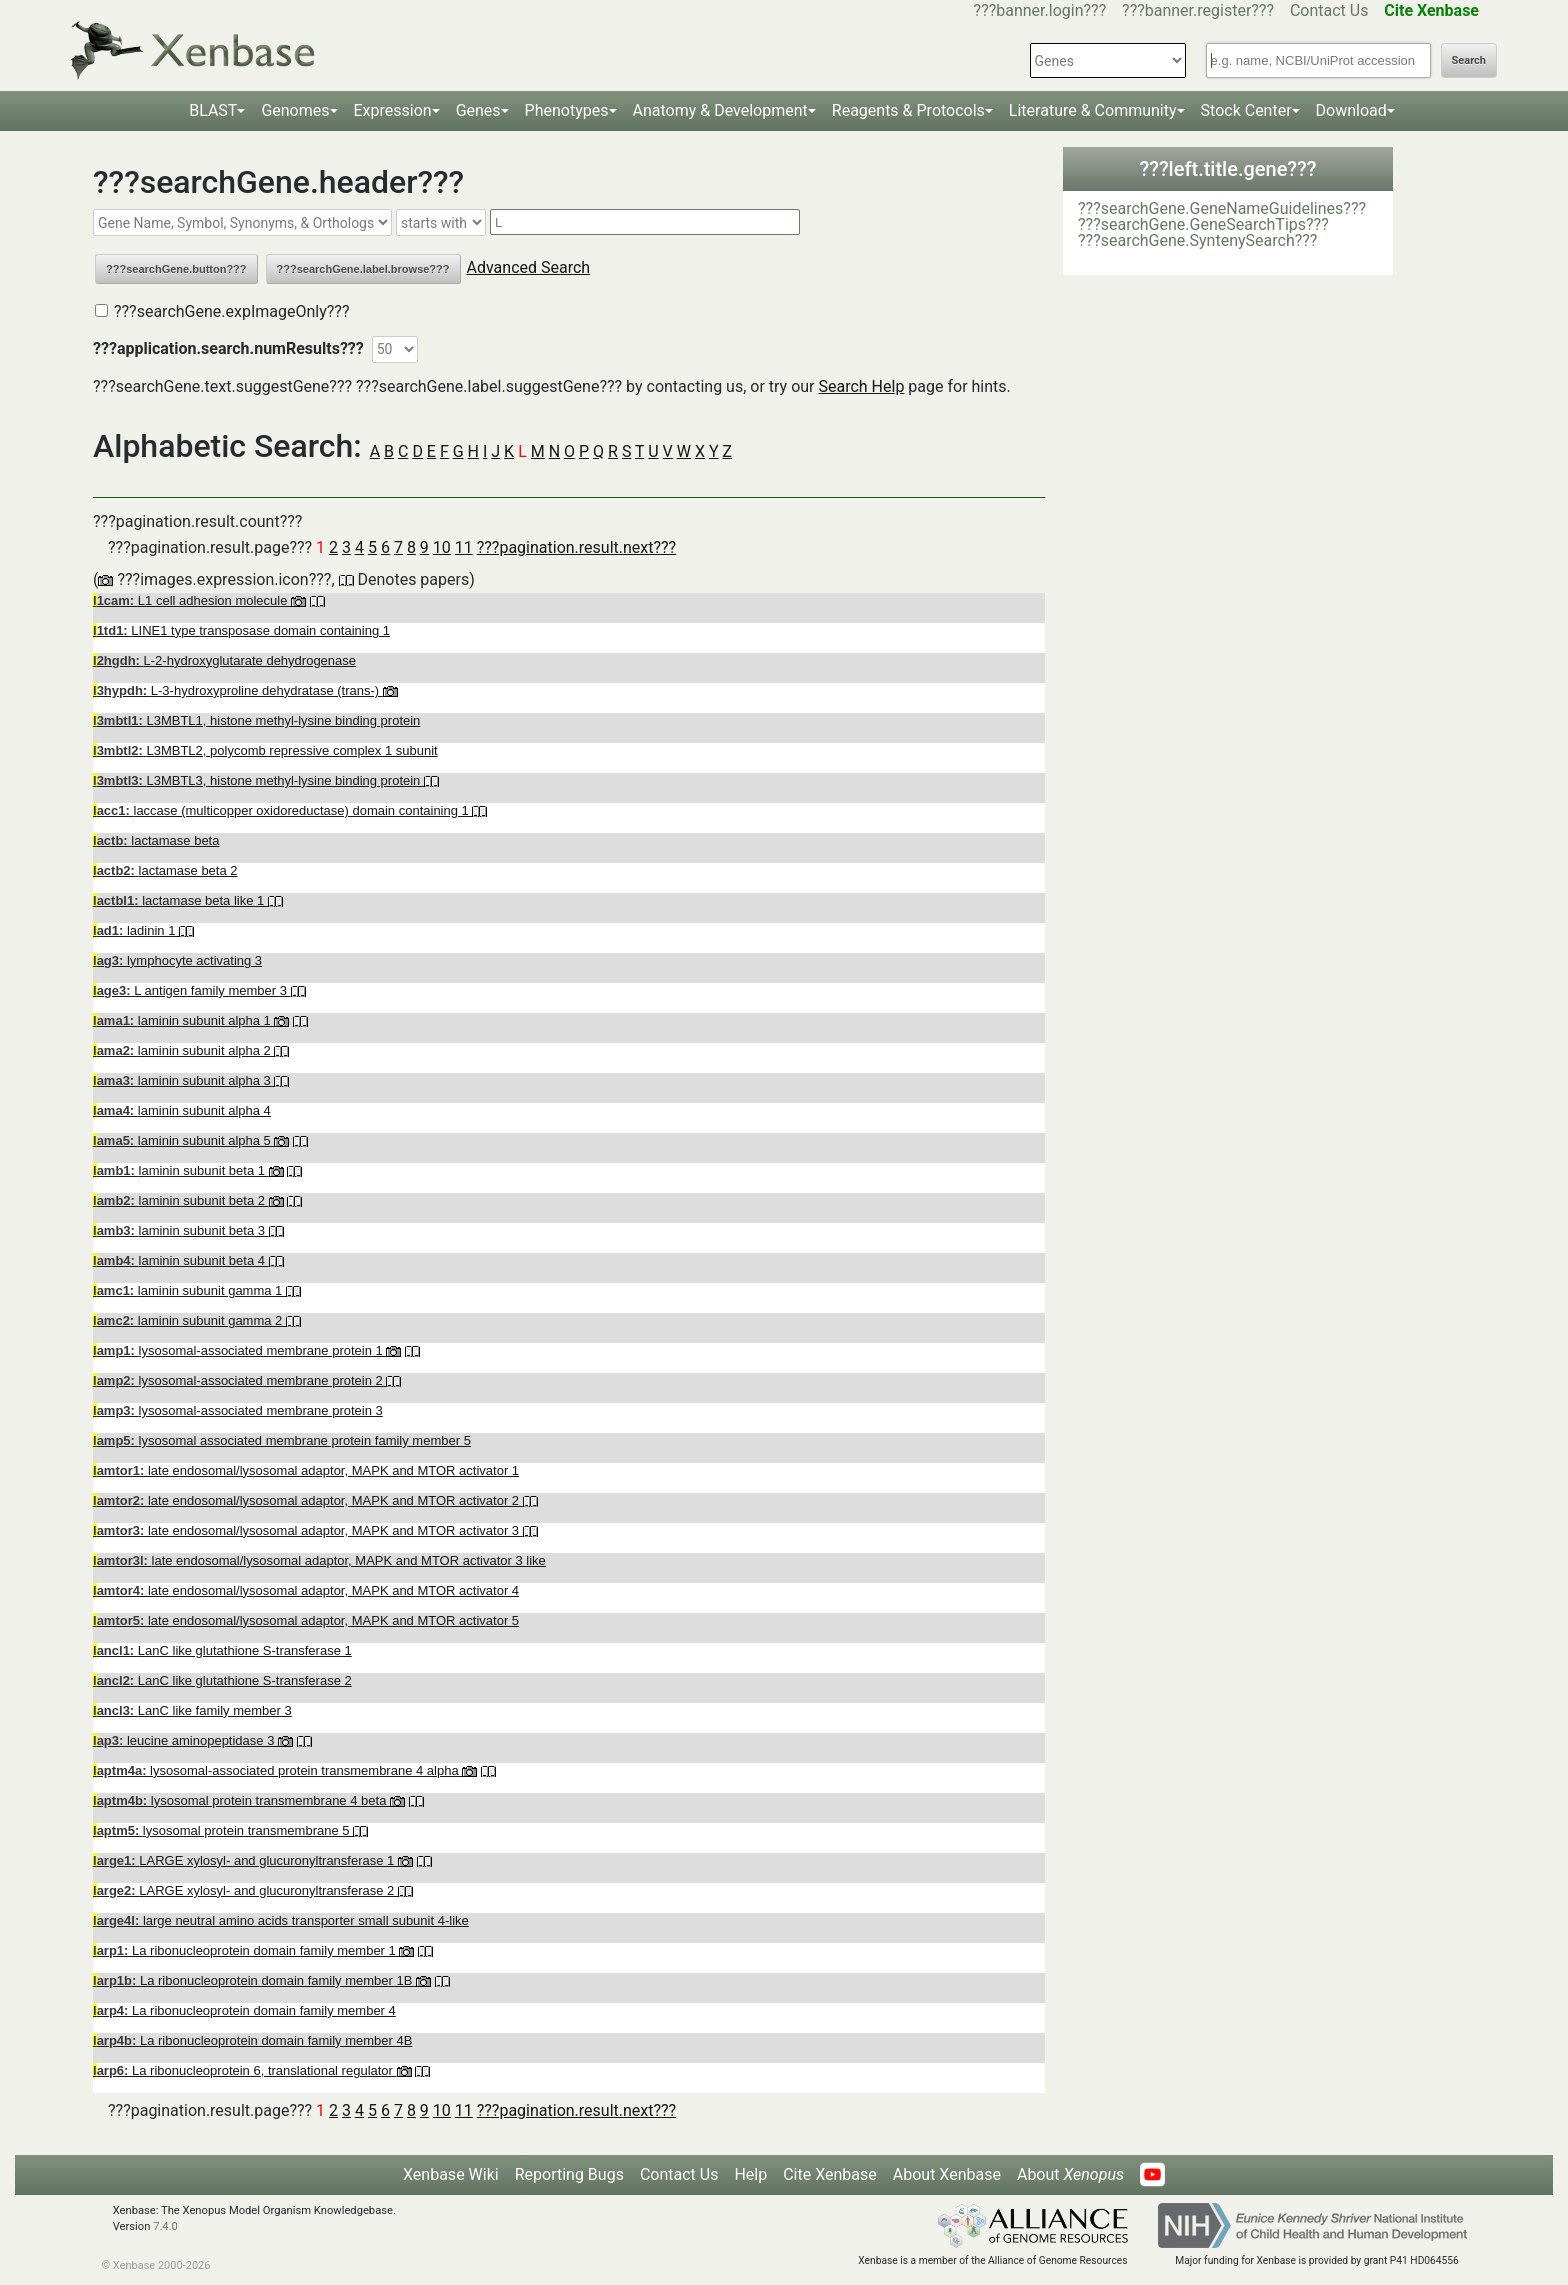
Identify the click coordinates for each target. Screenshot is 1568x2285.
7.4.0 (165, 2226)
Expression (393, 110)
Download (1351, 110)
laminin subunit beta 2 (181, 1200)
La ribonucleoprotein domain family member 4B (252, 2040)
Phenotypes (567, 110)
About (1070, 2174)
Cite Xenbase (830, 2174)
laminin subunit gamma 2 (189, 1320)
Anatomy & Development (720, 110)
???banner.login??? (1040, 10)
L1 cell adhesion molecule (192, 600)
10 (442, 547)
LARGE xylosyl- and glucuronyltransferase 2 (245, 1890)
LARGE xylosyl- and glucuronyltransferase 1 (245, 1860)
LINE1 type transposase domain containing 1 (241, 630)
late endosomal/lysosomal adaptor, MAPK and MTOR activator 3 (308, 1530)
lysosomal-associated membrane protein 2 (239, 1380)
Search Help (861, 386)
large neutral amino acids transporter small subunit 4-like (281, 1920)
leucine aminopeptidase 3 (185, 1740)
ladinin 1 (136, 930)
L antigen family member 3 (192, 990)
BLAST (213, 110)
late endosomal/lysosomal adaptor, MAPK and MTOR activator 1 (306, 1470)
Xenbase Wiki (451, 2174)
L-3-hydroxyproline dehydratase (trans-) (238, 690)
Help (750, 2174)
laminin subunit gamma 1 (189, 1290)
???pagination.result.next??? (576, 547)
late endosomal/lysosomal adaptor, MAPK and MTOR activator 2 (308, 1500)
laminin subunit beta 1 (181, 1170)
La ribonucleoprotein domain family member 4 (244, 2010)
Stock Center (1246, 110)
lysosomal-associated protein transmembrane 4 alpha (277, 1770)
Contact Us (1329, 10)
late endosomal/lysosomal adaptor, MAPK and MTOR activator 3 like (319, 1560)
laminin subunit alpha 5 (183, 1140)
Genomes (295, 110)
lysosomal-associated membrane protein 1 (239, 1350)
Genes (478, 110)
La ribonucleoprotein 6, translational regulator (245, 2070)
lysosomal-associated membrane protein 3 (238, 1410)
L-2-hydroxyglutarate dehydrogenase (224, 660)
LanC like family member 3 (192, 1710)
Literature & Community (1093, 110)
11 (464, 547)
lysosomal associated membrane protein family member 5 (282, 1440)
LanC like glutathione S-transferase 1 (222, 1650)
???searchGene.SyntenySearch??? (1197, 240)
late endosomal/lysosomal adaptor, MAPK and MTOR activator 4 (306, 1590)
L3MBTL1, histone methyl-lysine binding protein (256, 720)
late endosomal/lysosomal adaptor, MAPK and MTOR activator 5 (306, 1620)
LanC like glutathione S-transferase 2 (222, 1680)
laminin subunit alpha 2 (183, 1050)
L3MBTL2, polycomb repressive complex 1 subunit (265, 750)
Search (1469, 60)
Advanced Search (529, 267)
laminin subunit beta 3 (181, 1230)
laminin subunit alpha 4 (182, 1110)
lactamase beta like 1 (180, 900)
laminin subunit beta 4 (181, 1260)
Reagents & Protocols (908, 110)
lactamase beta (156, 840)
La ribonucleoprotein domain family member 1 (246, 1950)
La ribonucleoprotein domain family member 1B (254, 1980)
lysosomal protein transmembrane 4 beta (241, 1800)
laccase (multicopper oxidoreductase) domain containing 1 (282, 810)
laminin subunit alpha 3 (183, 1080)
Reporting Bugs (569, 2174)
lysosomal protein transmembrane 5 (223, 1830)
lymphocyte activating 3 (177, 960)
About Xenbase (947, 2174)
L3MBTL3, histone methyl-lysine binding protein (258, 780)
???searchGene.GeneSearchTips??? (1203, 224)
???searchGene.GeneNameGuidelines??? (1222, 208)
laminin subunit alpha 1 (183, 1020)
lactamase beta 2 (165, 870)
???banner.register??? (1198, 10)
